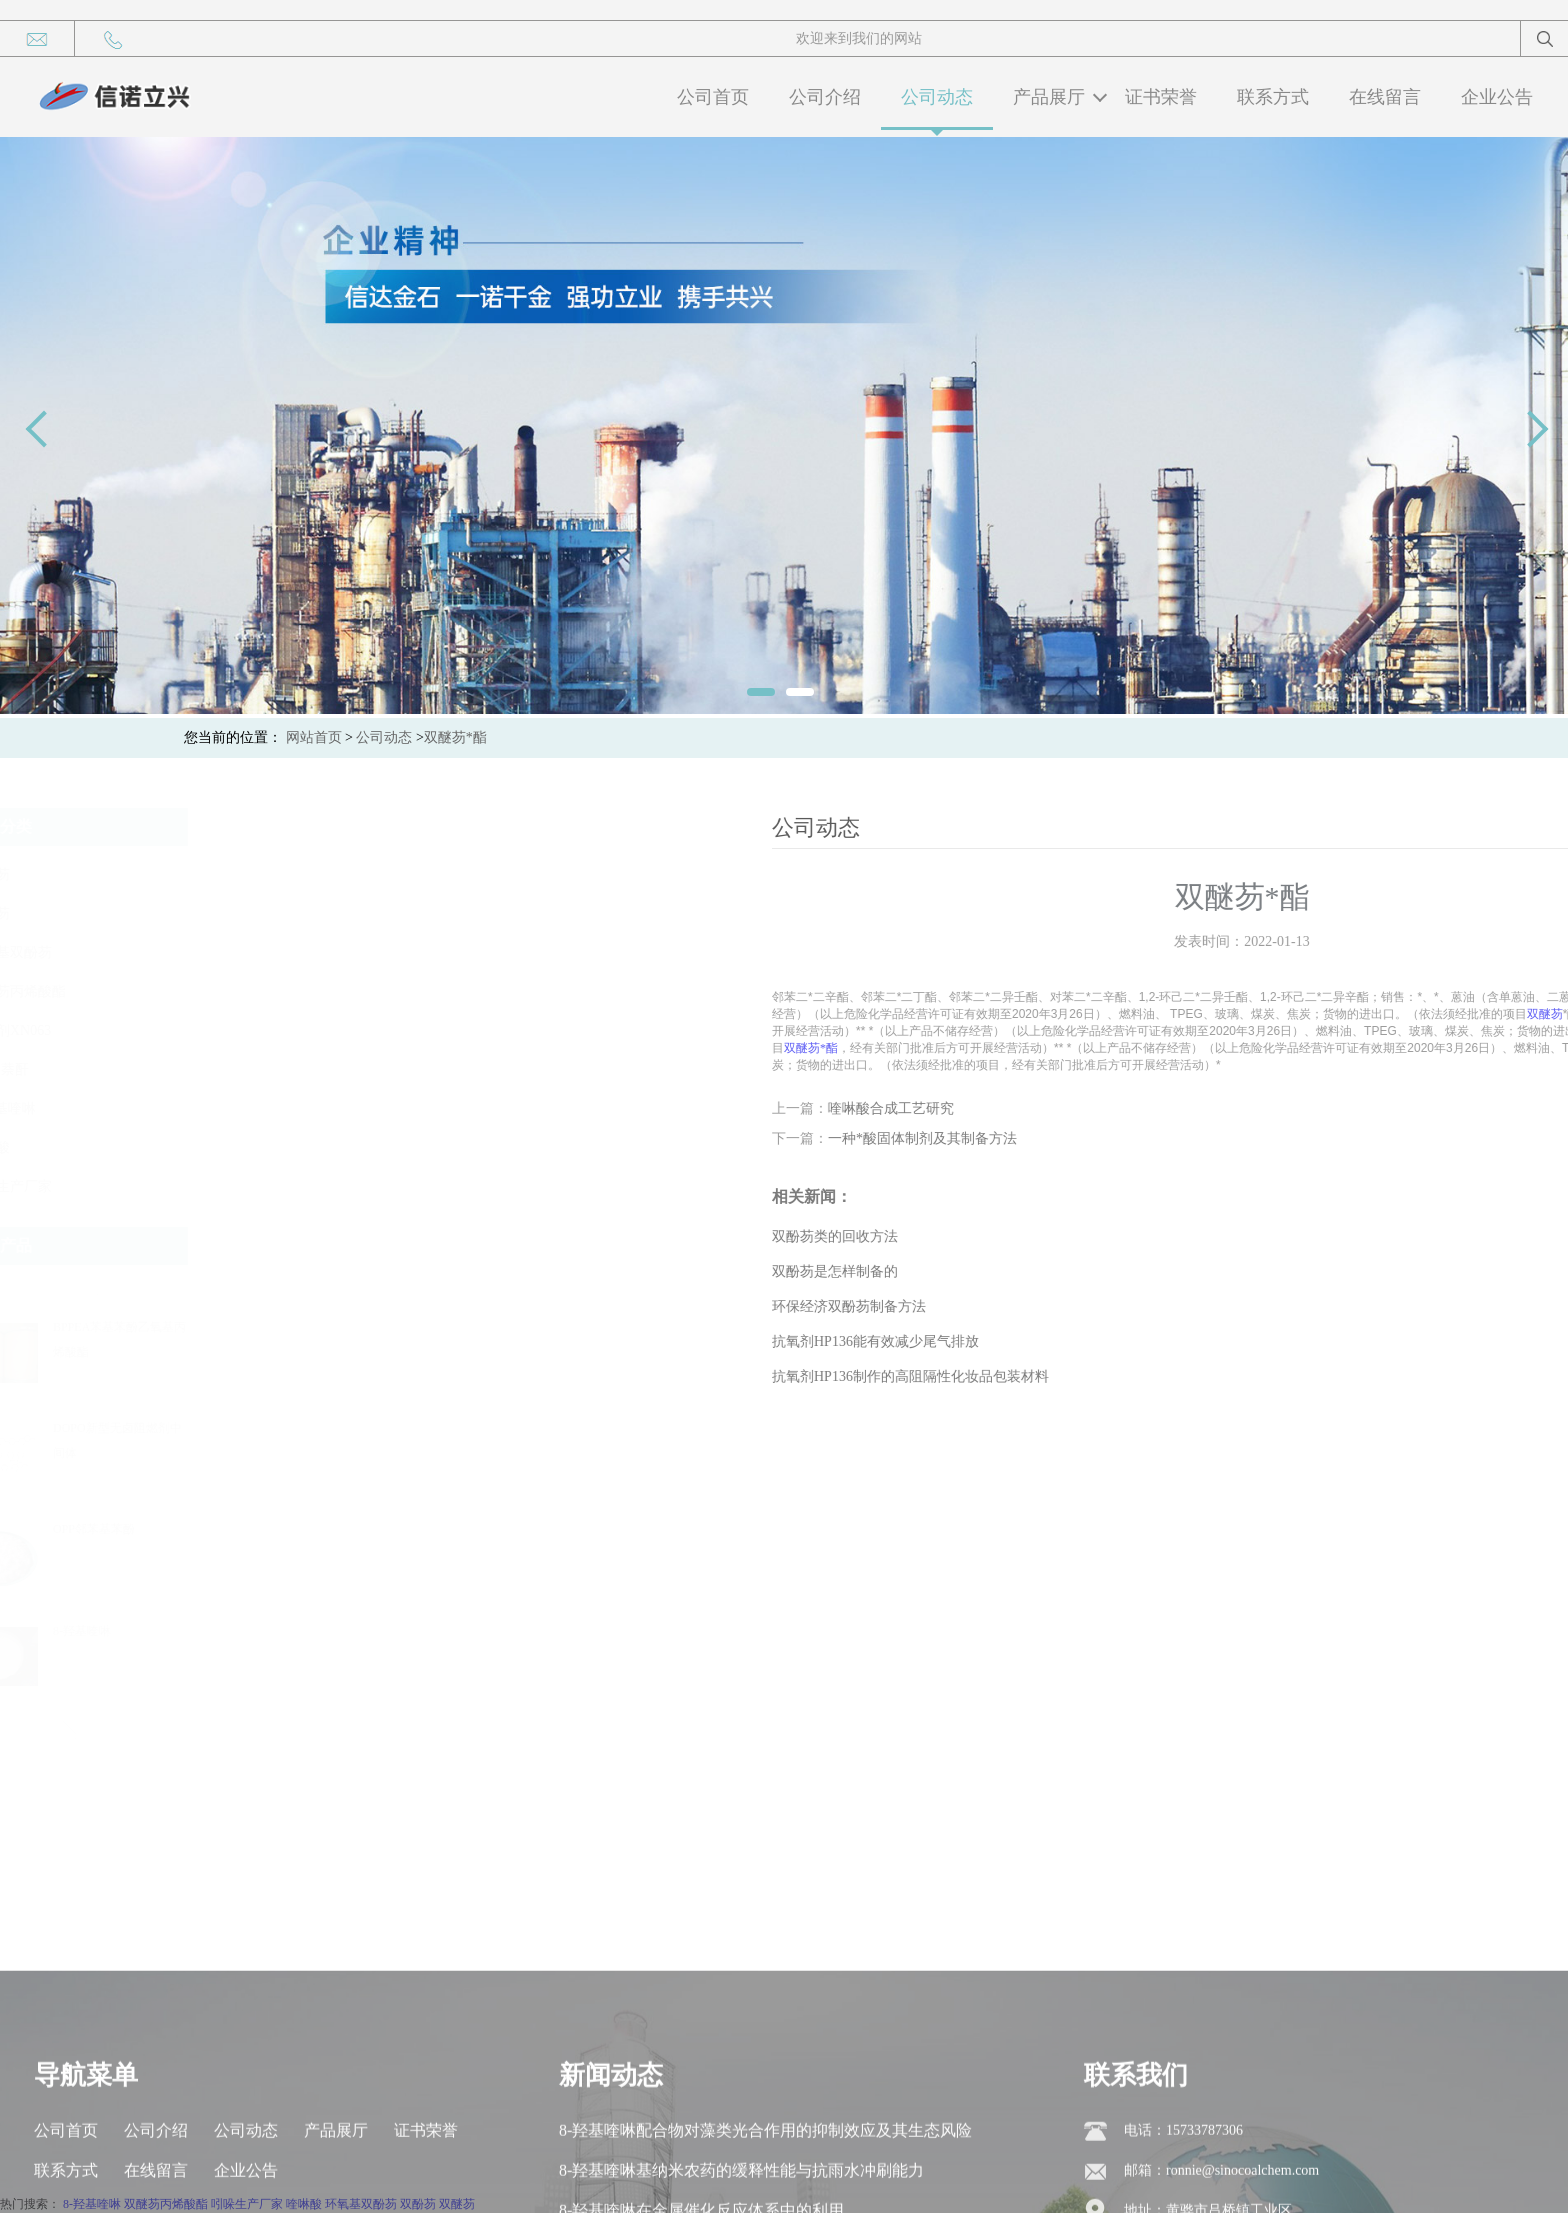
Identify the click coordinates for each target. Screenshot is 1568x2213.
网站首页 (314, 737)
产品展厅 (1049, 97)
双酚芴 (67, 874)
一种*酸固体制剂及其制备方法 (1198, 1138)
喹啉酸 (67, 1147)
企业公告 (1497, 97)
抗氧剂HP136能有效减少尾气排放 (1151, 1341)
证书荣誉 (1161, 97)
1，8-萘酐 (76, 1069)
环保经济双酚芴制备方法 (1125, 1306)
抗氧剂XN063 (87, 1030)
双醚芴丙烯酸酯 (95, 991)
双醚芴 (67, 913)
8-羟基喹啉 (80, 1108)
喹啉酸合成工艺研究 (1167, 1108)
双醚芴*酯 (455, 737)
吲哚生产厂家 (88, 1186)
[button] (151, 1285)
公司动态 (937, 97)
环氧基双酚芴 (88, 952)
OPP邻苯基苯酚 (172, 1529)
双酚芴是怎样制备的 (1111, 1271)
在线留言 (1385, 97)
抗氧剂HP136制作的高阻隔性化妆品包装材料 (1186, 1376)
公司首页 (713, 97)
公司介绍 (825, 97)
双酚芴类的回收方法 (1111, 1236)
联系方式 (1273, 97)
